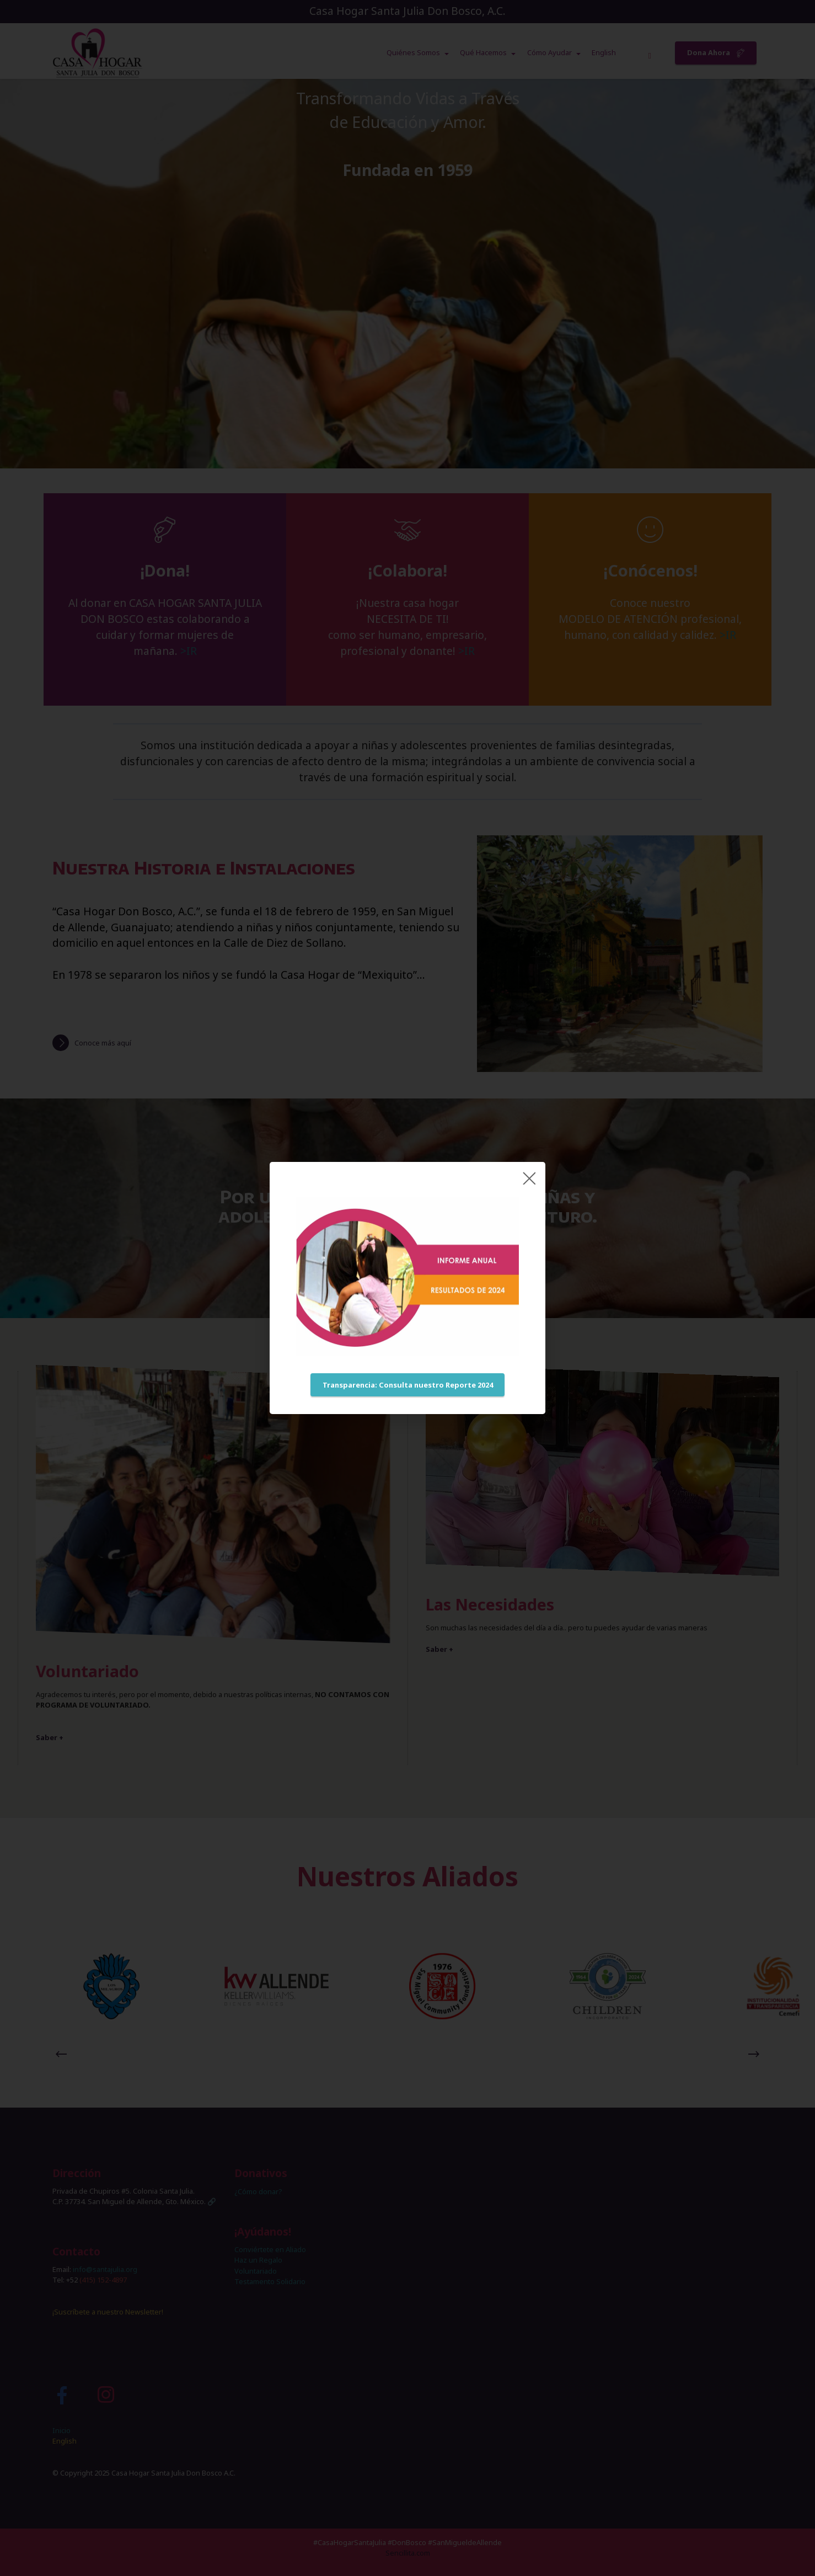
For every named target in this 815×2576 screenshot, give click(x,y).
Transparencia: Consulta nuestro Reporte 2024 (408, 1385)
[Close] (529, 1178)
